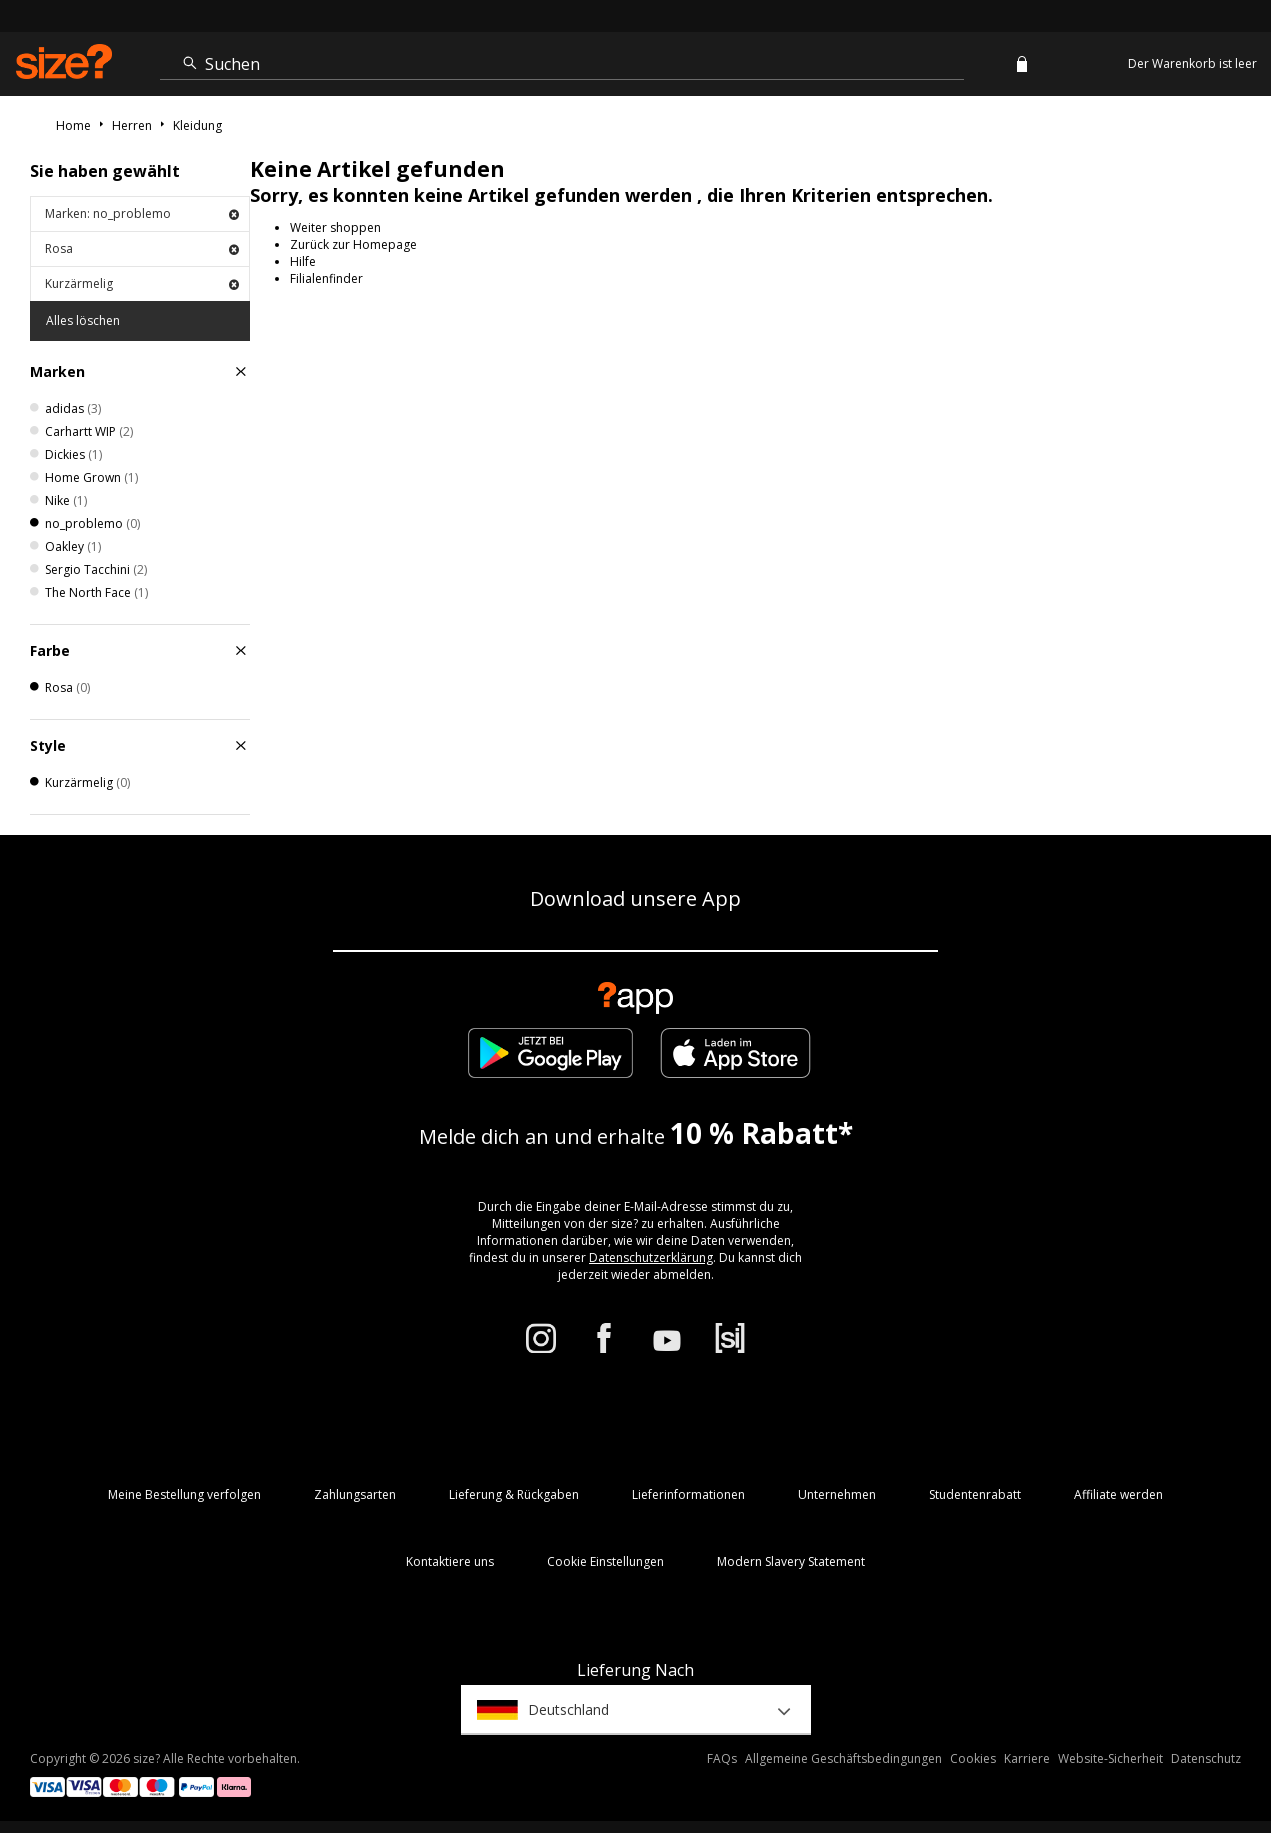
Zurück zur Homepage (353, 244)
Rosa (142, 248)
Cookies (973, 1758)
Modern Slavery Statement (791, 1561)
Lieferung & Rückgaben (514, 1494)
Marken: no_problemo (142, 213)
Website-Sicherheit (1110, 1758)
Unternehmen (837, 1494)
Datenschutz (1206, 1758)
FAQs (722, 1758)
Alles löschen (83, 320)
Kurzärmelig (142, 283)
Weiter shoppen (335, 227)
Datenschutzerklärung (651, 1257)
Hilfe (303, 261)
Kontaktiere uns (450, 1561)
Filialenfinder (326, 278)
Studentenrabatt (975, 1494)
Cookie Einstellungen (605, 1561)
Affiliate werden (1118, 1494)
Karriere (1027, 1758)
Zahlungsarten (355, 1494)
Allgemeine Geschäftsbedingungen (843, 1758)
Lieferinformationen (688, 1494)
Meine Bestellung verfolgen (184, 1494)
